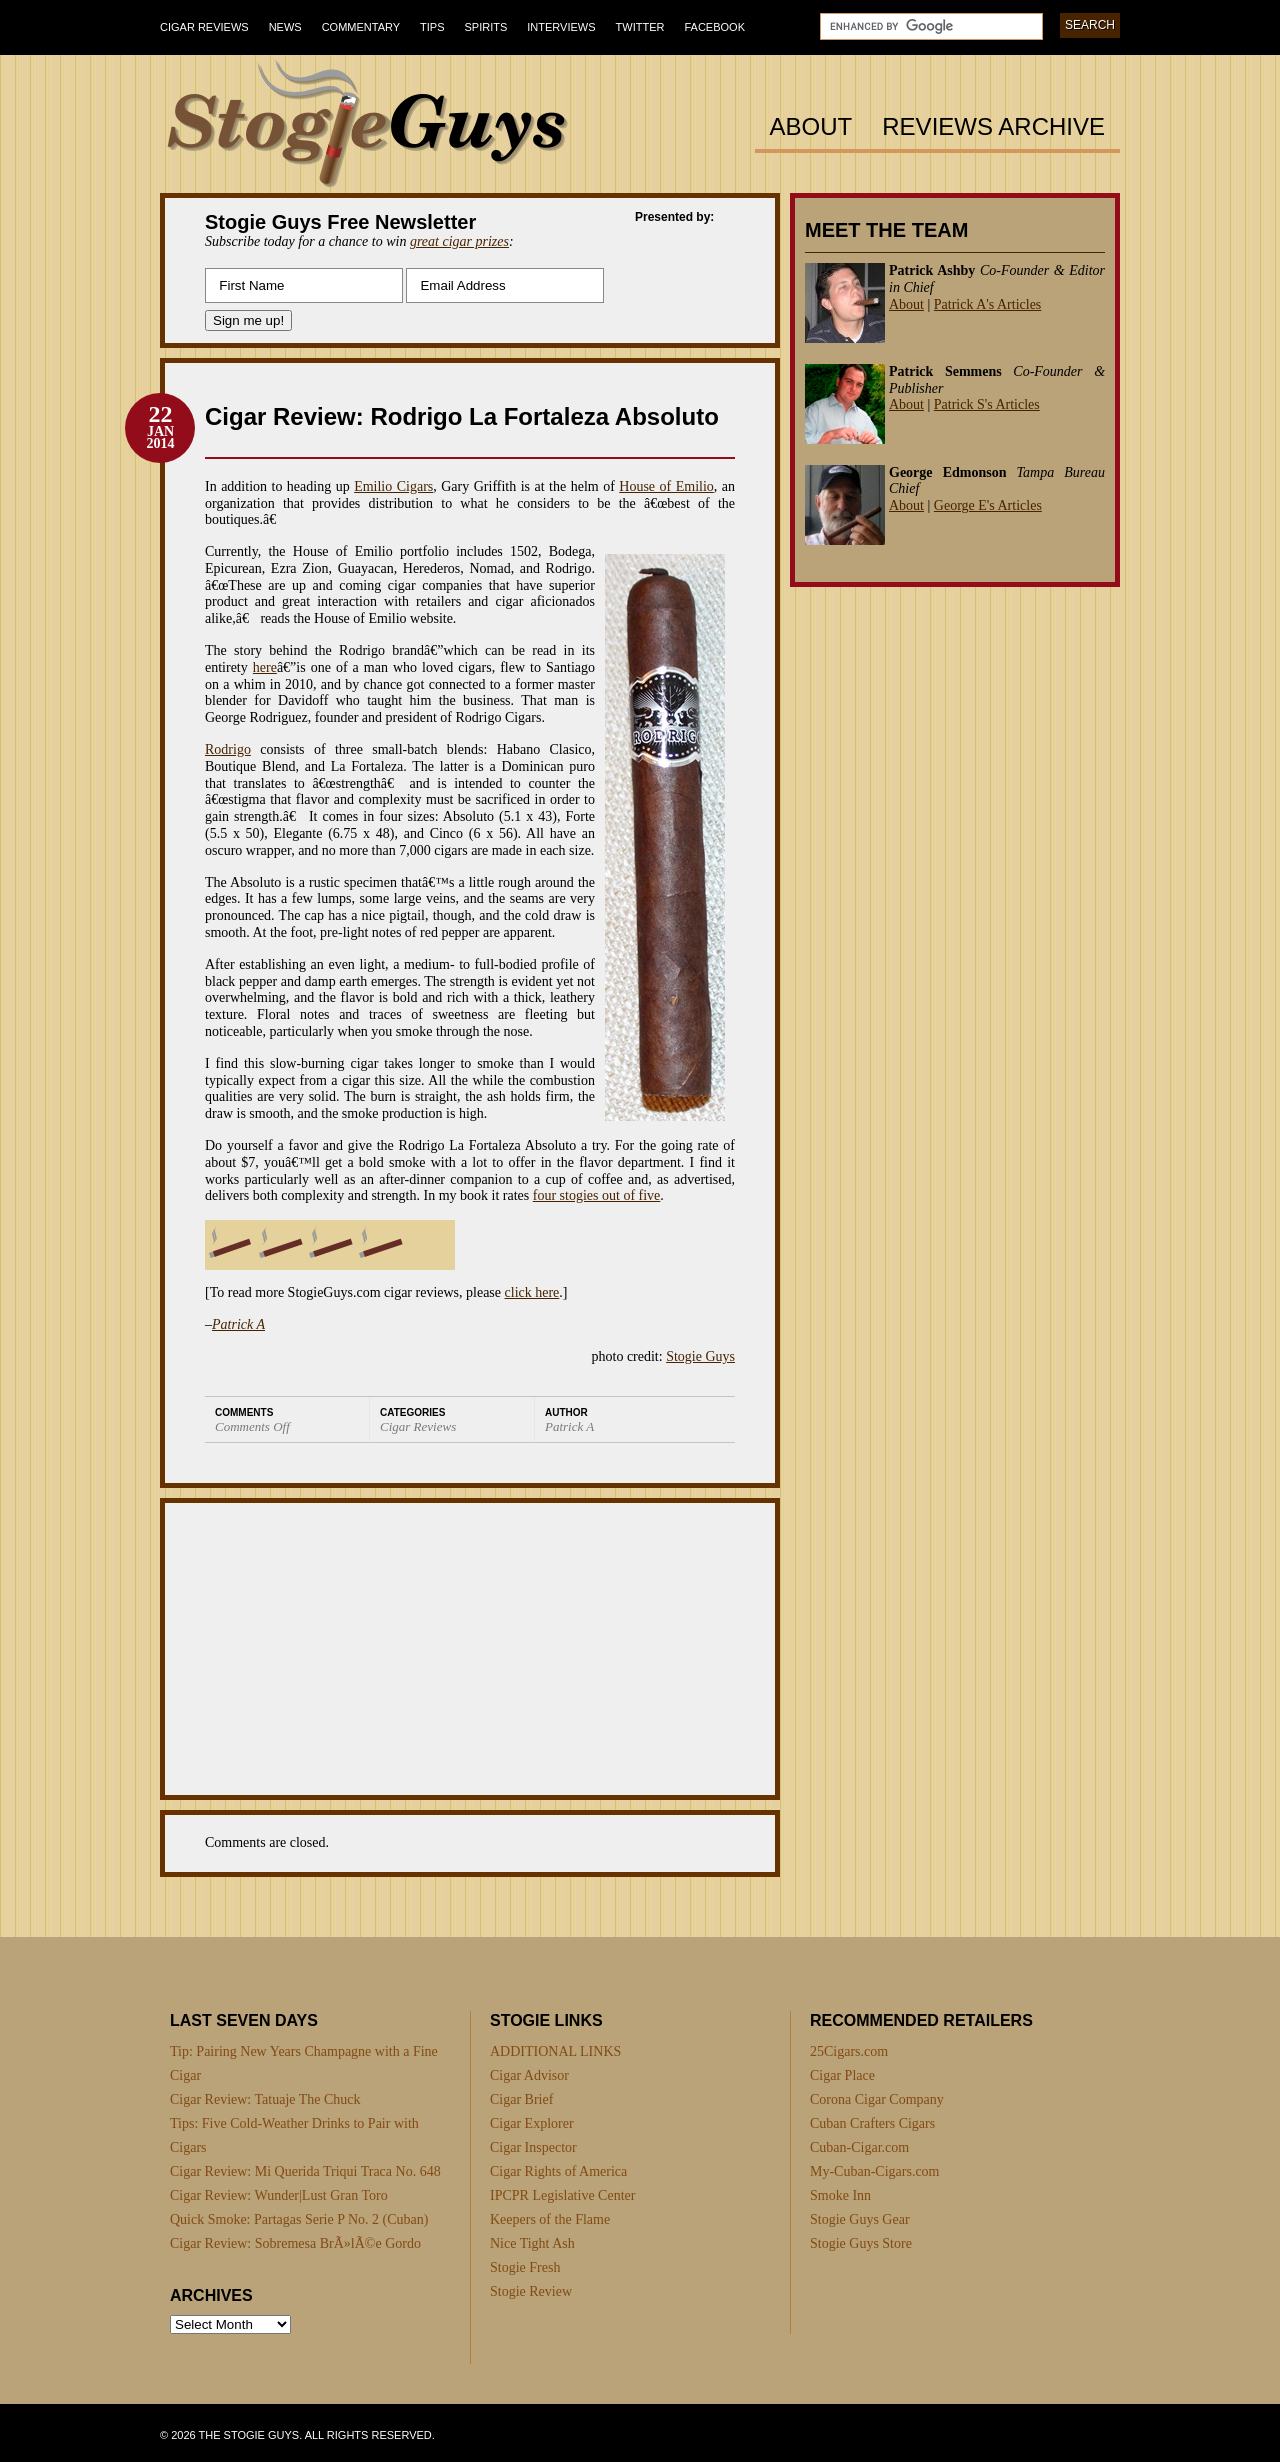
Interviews (561, 27)
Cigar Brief (521, 2099)
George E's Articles (988, 505)
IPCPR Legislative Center (562, 2195)
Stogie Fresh (525, 2267)
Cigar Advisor (529, 2075)
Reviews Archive (993, 127)
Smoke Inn (840, 2195)
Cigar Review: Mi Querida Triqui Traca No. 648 (305, 2171)
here (265, 667)
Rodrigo (228, 749)
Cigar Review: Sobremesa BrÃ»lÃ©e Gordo (295, 2243)
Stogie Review (531, 2291)
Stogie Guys (700, 1356)
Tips (432, 27)
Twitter (640, 27)
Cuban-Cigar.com (859, 2147)
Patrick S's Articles (987, 404)
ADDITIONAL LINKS (555, 2051)
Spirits (486, 27)
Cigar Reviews (204, 27)
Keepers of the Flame (550, 2219)
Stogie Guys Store (861, 2243)
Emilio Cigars (393, 486)
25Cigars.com (849, 2051)
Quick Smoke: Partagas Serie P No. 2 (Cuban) (299, 2219)
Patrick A (238, 1324)
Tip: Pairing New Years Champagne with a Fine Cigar (304, 2063)
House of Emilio (666, 486)
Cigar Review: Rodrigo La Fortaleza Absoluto (462, 416)
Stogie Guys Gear (860, 2219)
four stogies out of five (597, 1195)
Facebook (714, 27)
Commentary (361, 27)
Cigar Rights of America (558, 2171)
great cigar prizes (459, 241)
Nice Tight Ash (532, 2243)
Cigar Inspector (533, 2147)
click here (532, 1292)
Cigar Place (842, 2075)
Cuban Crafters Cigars (872, 2123)
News (285, 27)
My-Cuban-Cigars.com (874, 2171)
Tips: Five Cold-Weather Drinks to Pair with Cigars (294, 2135)
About (811, 127)
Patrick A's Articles (988, 304)
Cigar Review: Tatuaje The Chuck (265, 2099)
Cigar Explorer (532, 2123)
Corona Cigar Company (877, 2099)
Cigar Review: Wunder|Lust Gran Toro (279, 2195)
